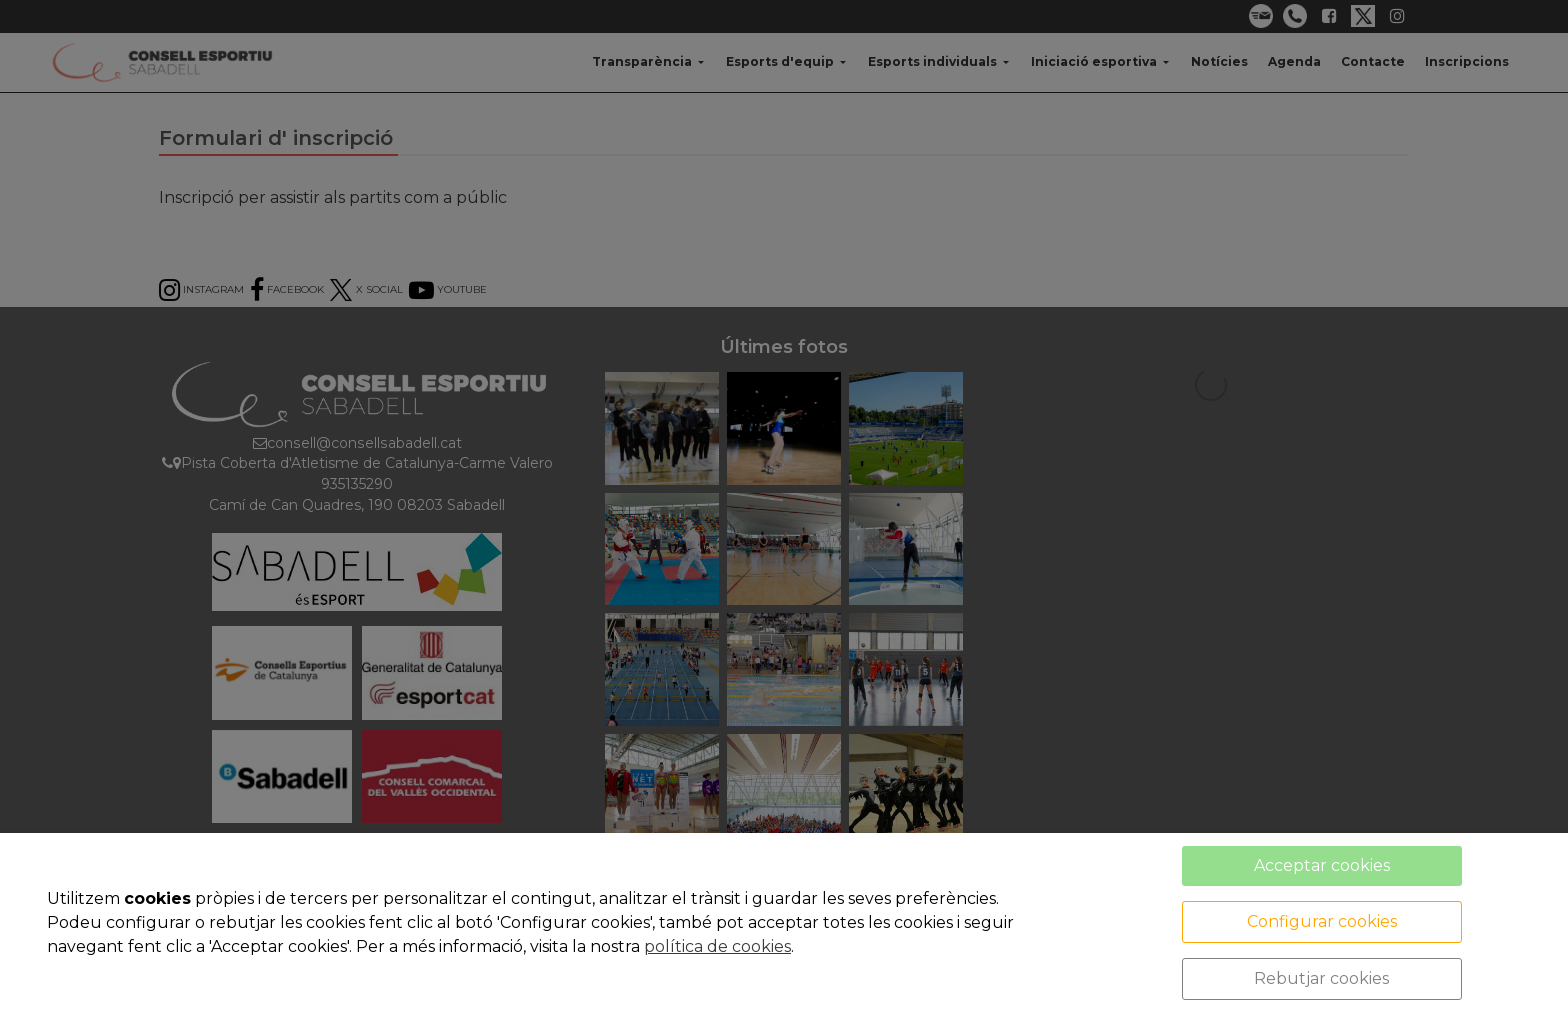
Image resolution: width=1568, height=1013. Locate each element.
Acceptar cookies (1322, 865)
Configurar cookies (1322, 921)
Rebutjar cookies (1321, 978)
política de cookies (717, 946)
